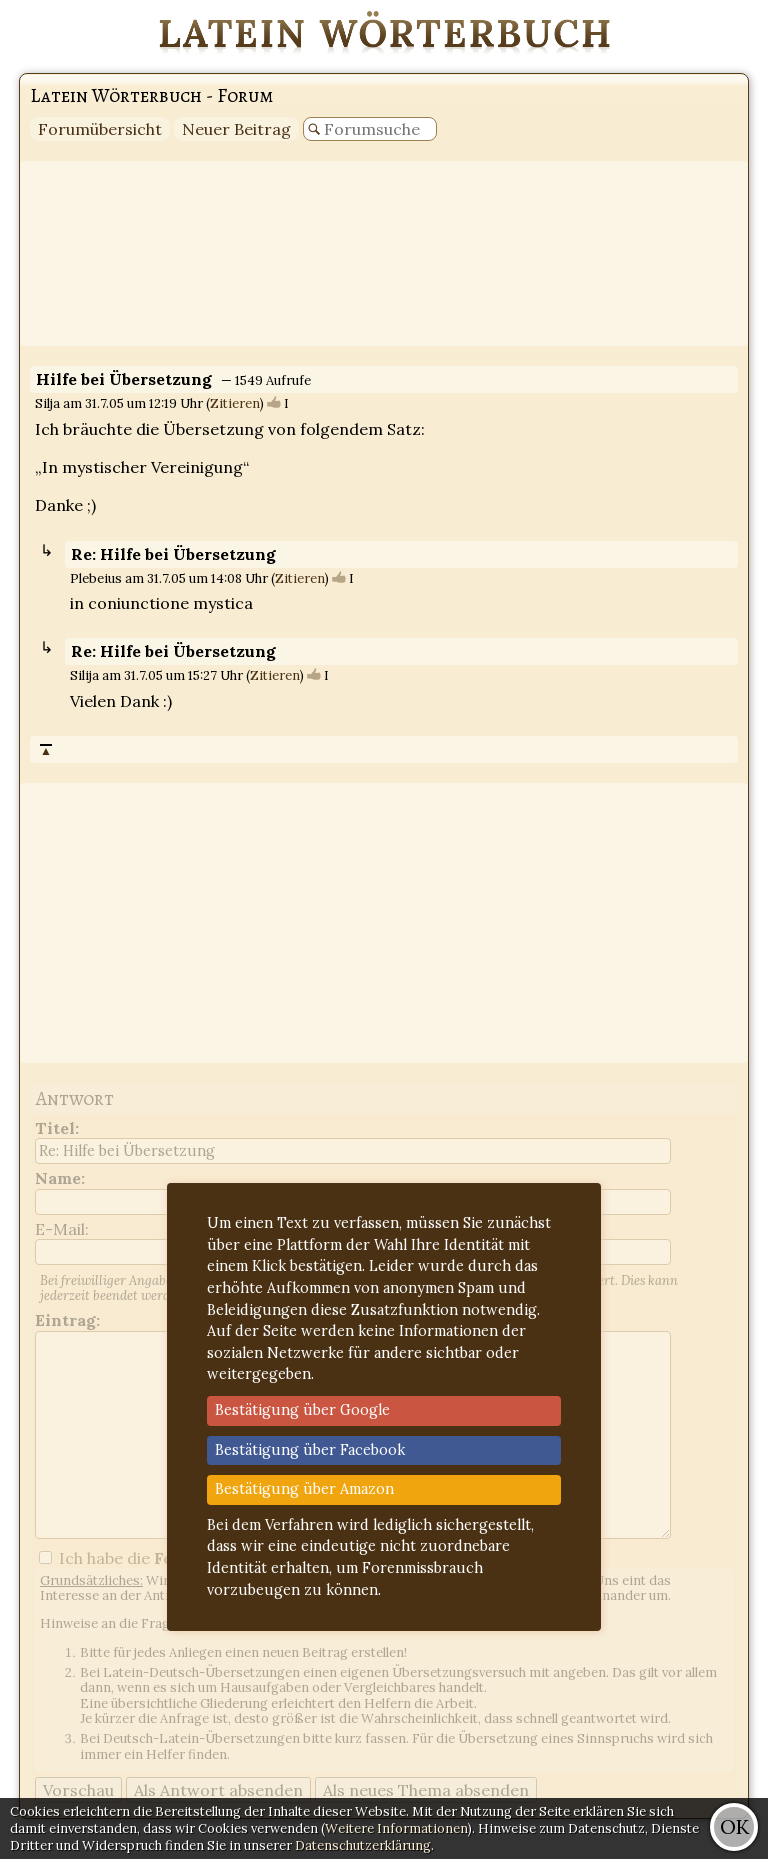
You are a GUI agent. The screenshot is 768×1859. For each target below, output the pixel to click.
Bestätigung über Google (302, 1410)
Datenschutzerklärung (363, 1845)
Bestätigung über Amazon (304, 1489)
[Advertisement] (384, 253)
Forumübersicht (100, 129)
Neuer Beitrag (236, 129)
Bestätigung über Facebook (310, 1450)
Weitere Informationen (396, 1828)
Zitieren (235, 403)
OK (734, 1826)
